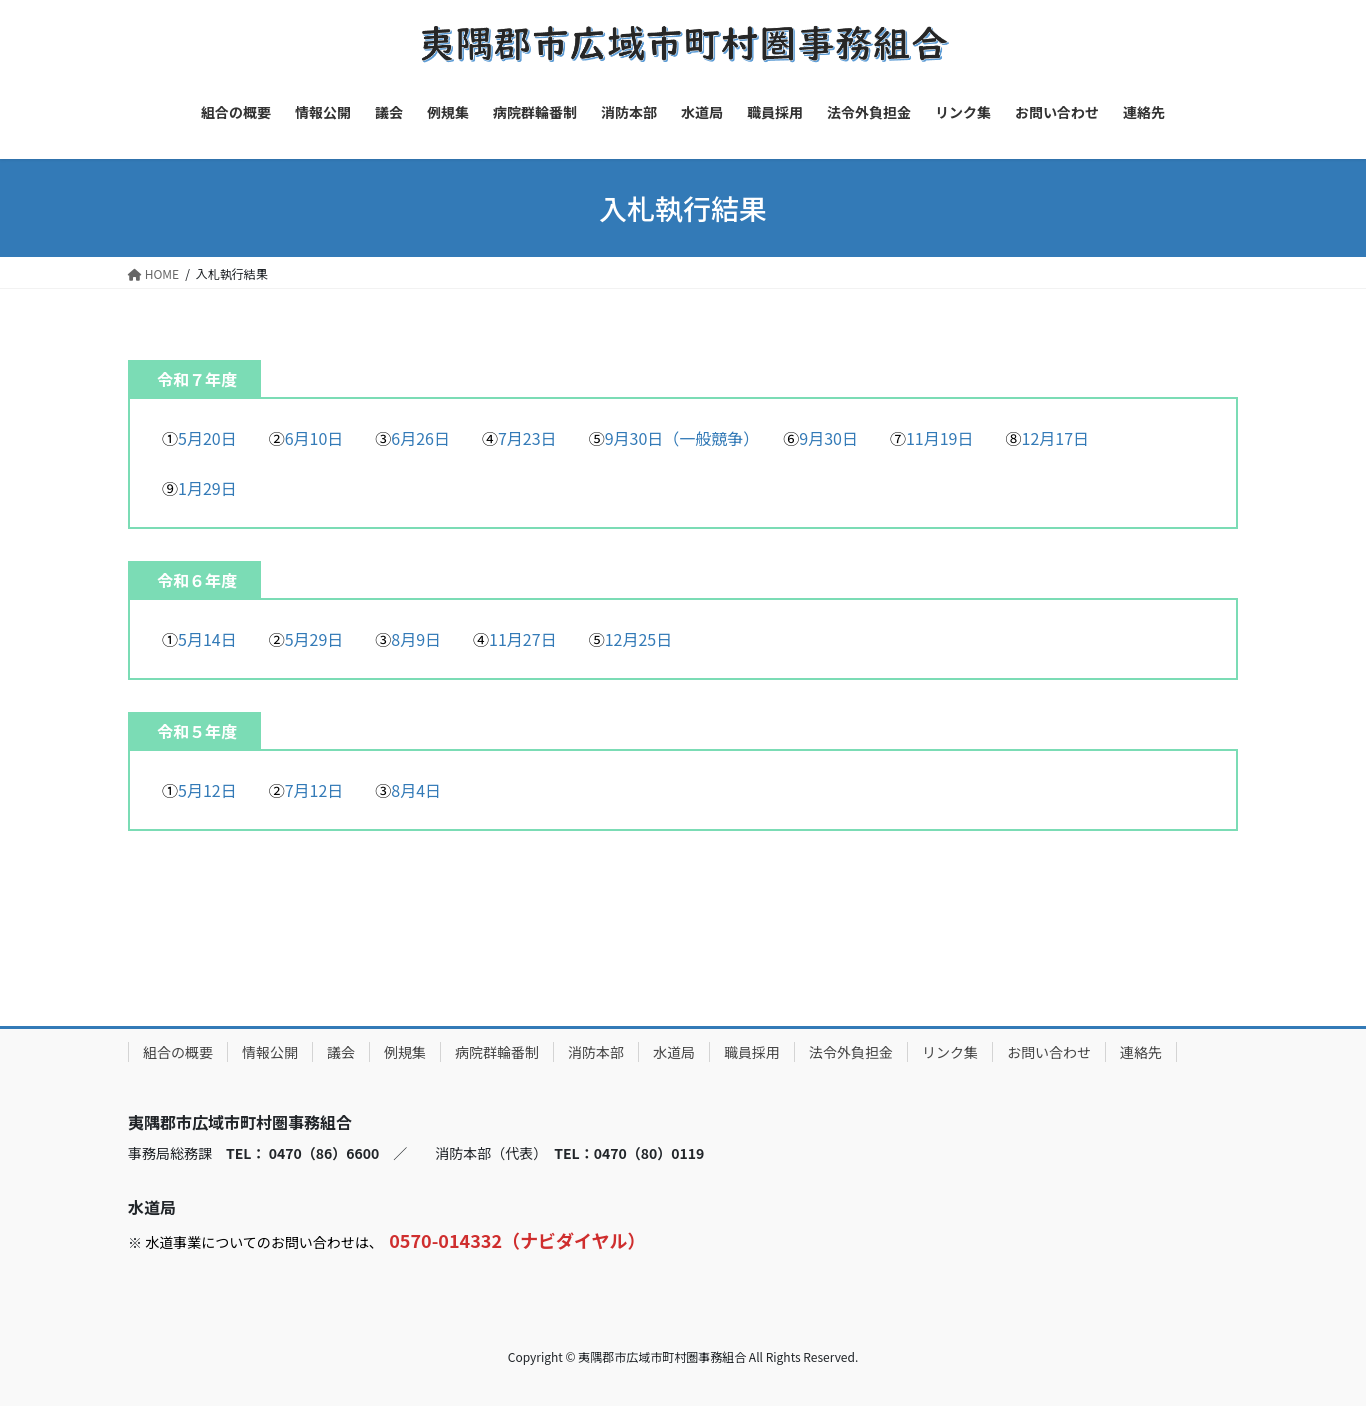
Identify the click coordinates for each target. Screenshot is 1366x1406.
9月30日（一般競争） (678, 438)
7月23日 (527, 438)
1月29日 (207, 488)
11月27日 (523, 639)
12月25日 (639, 639)
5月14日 (207, 639)
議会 (341, 1052)
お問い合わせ (1049, 1052)
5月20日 (207, 438)
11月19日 (940, 438)
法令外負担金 (851, 1052)
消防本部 (596, 1052)
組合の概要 (178, 1052)
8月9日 (416, 639)
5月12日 (207, 790)
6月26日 (420, 438)
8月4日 (416, 790)
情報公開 (270, 1052)
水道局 (674, 1052)
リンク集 (950, 1052)
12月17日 (1056, 438)
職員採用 (752, 1052)
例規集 (405, 1052)
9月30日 (828, 438)
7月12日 (314, 790)
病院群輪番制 (497, 1052)
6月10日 (314, 438)
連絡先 (1141, 1052)
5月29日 (314, 639)
